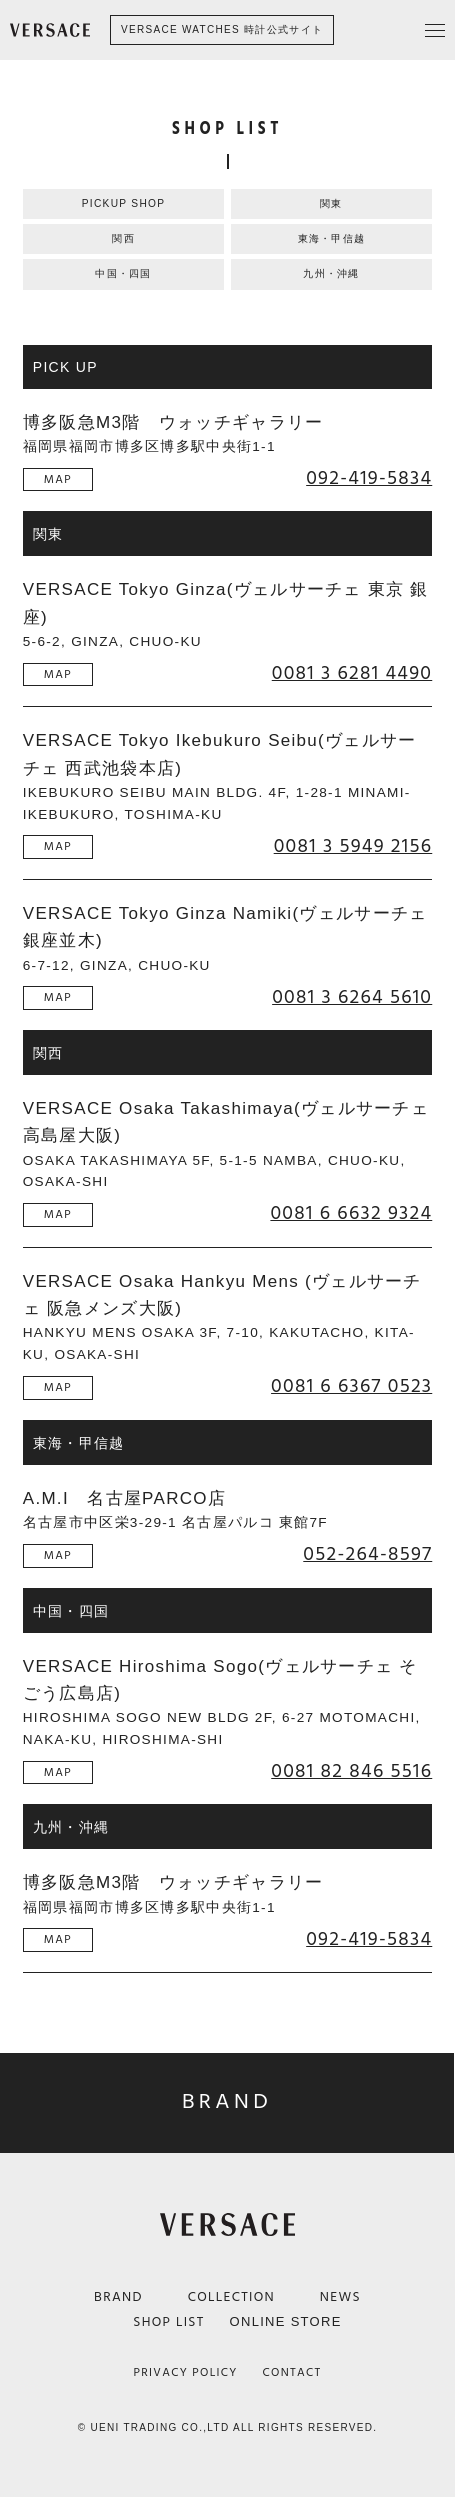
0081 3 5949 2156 (353, 848)
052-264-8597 (367, 1556)
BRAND (118, 2297)
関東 (331, 203)
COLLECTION (231, 2297)
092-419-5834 (369, 480)
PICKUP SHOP (124, 203)
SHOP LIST (168, 2322)
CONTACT (292, 2372)
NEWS (340, 2297)
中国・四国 (123, 273)
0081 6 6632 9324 (351, 1215)
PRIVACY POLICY (186, 2372)
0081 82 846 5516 (351, 1773)
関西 (123, 238)
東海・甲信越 (332, 238)
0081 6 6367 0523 (351, 1388)
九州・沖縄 (331, 273)
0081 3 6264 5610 (352, 999)
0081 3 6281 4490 (352, 675)
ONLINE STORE (286, 2321)
